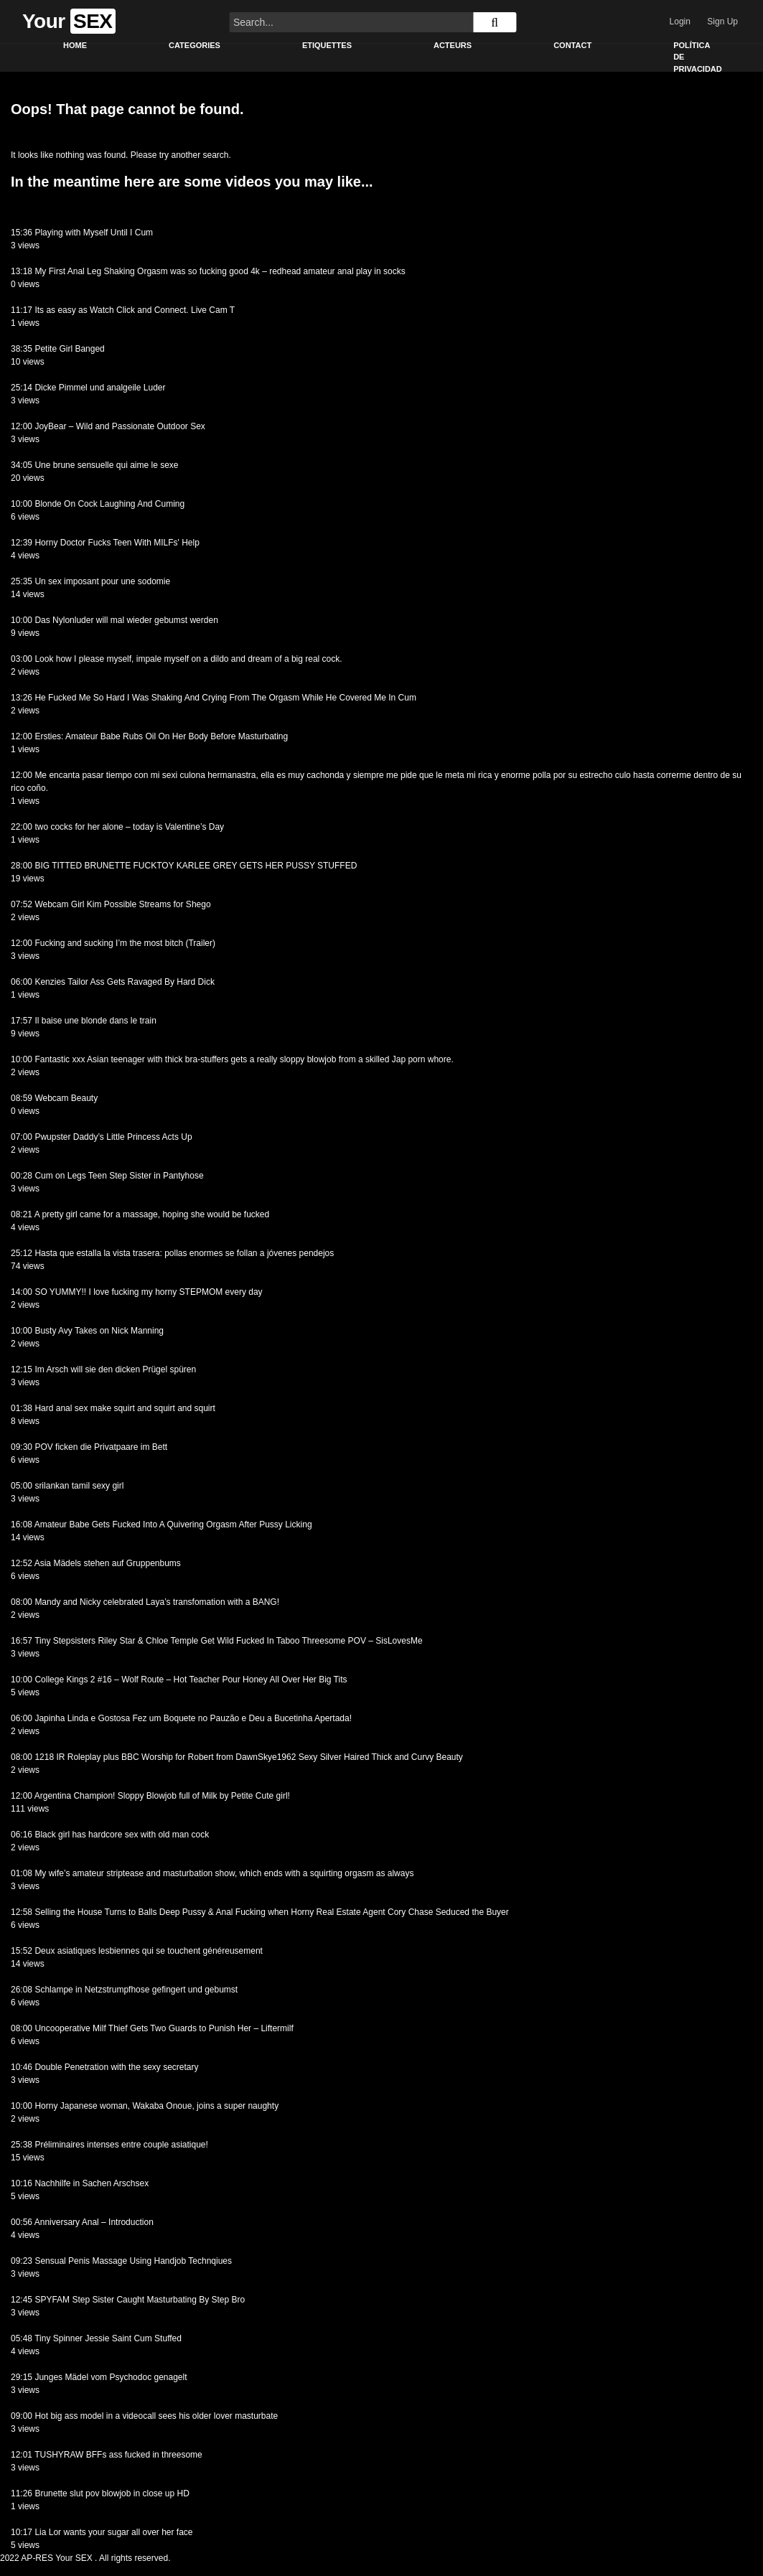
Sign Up (722, 22)
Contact (572, 45)
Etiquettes (327, 45)
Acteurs (453, 45)
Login (680, 22)
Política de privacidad (697, 57)
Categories (194, 45)
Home (75, 45)
